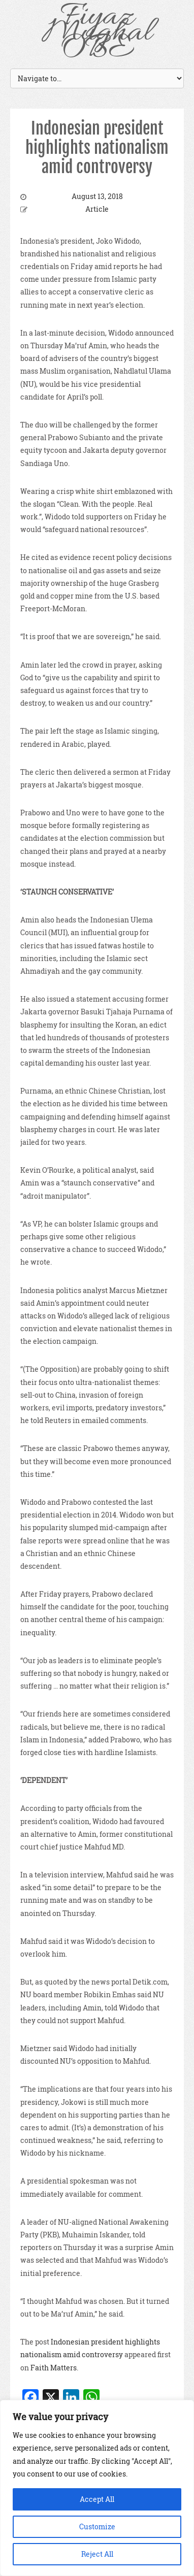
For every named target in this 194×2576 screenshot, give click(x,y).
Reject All (97, 2554)
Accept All (97, 2499)
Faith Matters (53, 2367)
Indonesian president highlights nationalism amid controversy (97, 148)
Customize (97, 2526)
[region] (97, 2488)
